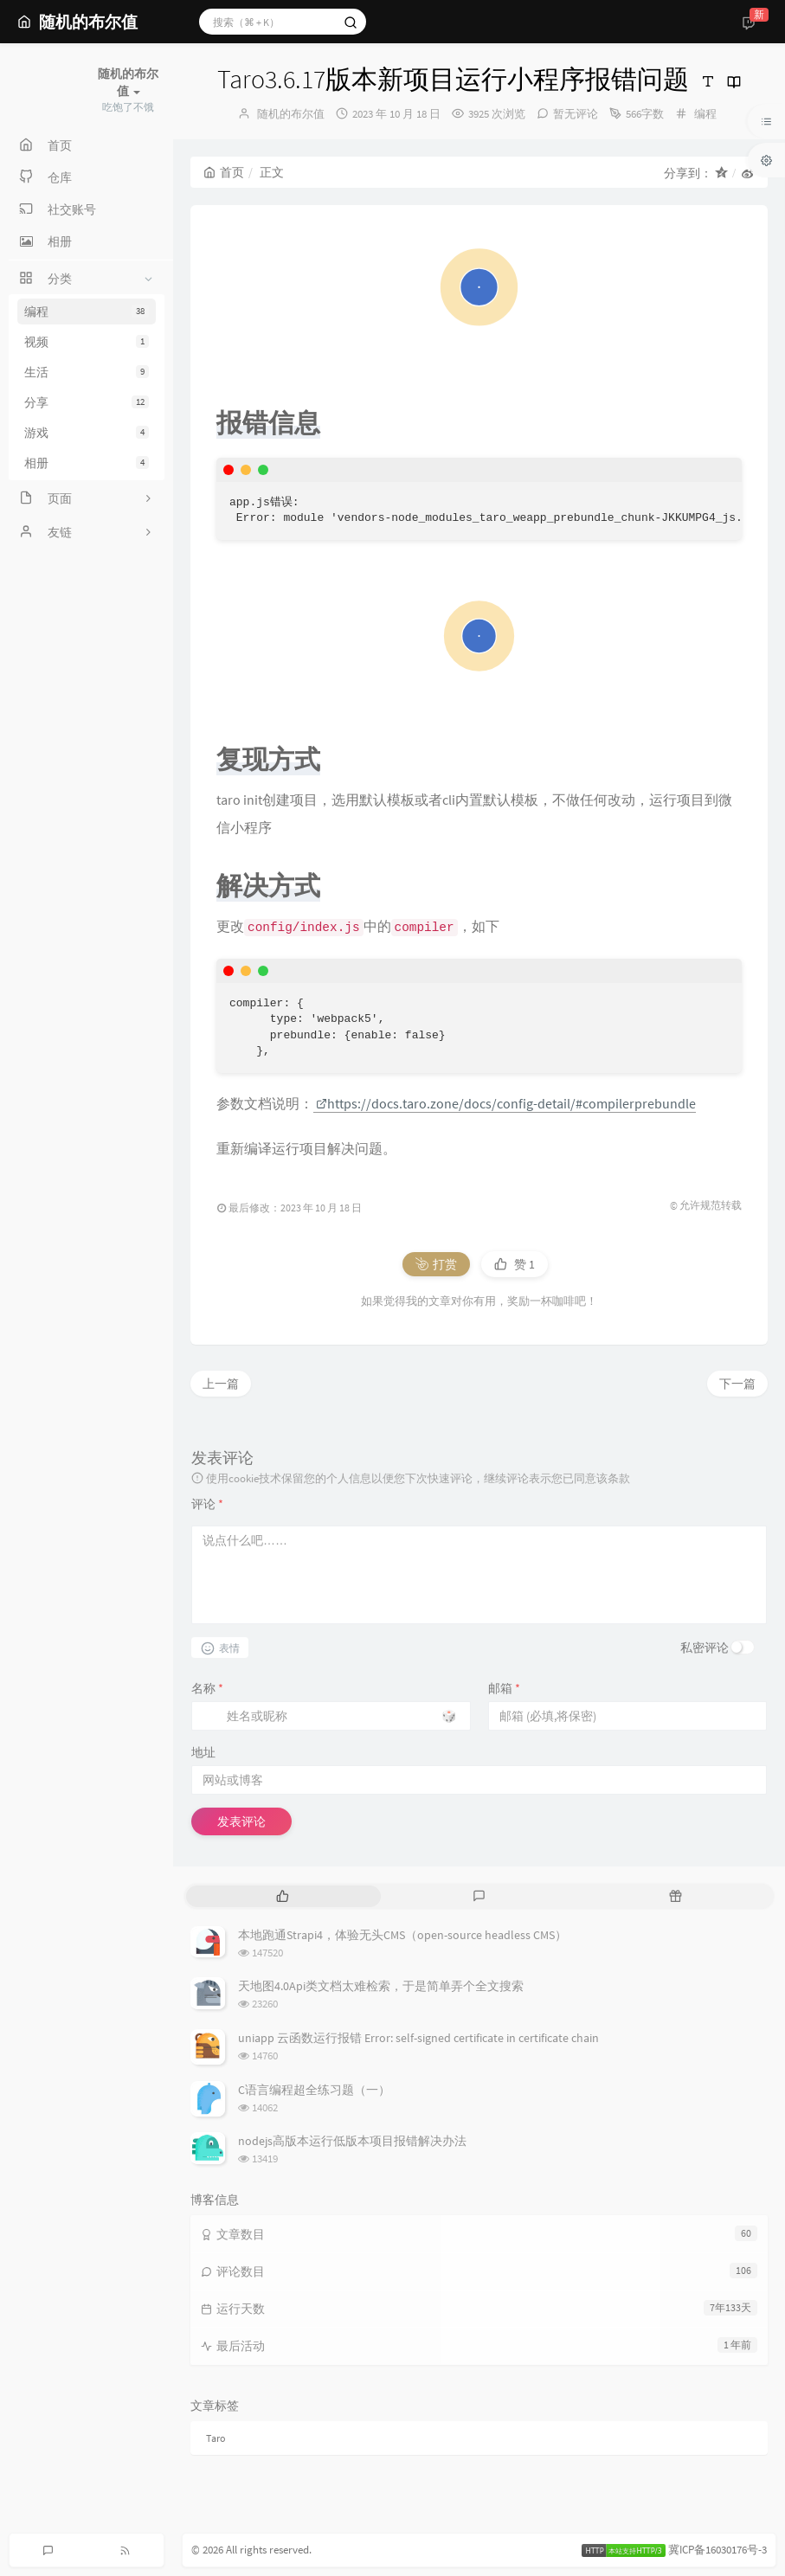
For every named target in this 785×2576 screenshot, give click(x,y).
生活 (86, 372)
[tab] (282, 1896)
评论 (207, 1504)
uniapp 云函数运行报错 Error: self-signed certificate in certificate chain (418, 2038)
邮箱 (504, 1688)
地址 (203, 1752)
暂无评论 (575, 113)
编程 (86, 311)
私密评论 (704, 1647)
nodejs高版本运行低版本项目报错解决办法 (352, 2141)
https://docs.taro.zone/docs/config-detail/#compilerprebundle (506, 1103)
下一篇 (737, 1383)
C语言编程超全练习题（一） (314, 2089)
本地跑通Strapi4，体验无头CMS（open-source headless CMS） (402, 1935)
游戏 (86, 432)
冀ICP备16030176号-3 (717, 2549)
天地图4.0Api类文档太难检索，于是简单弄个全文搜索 (381, 1986)
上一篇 (221, 1383)
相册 (86, 463)
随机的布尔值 (291, 113)
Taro (216, 2437)
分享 (86, 402)
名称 (207, 1688)
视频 (86, 342)
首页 (223, 172)
